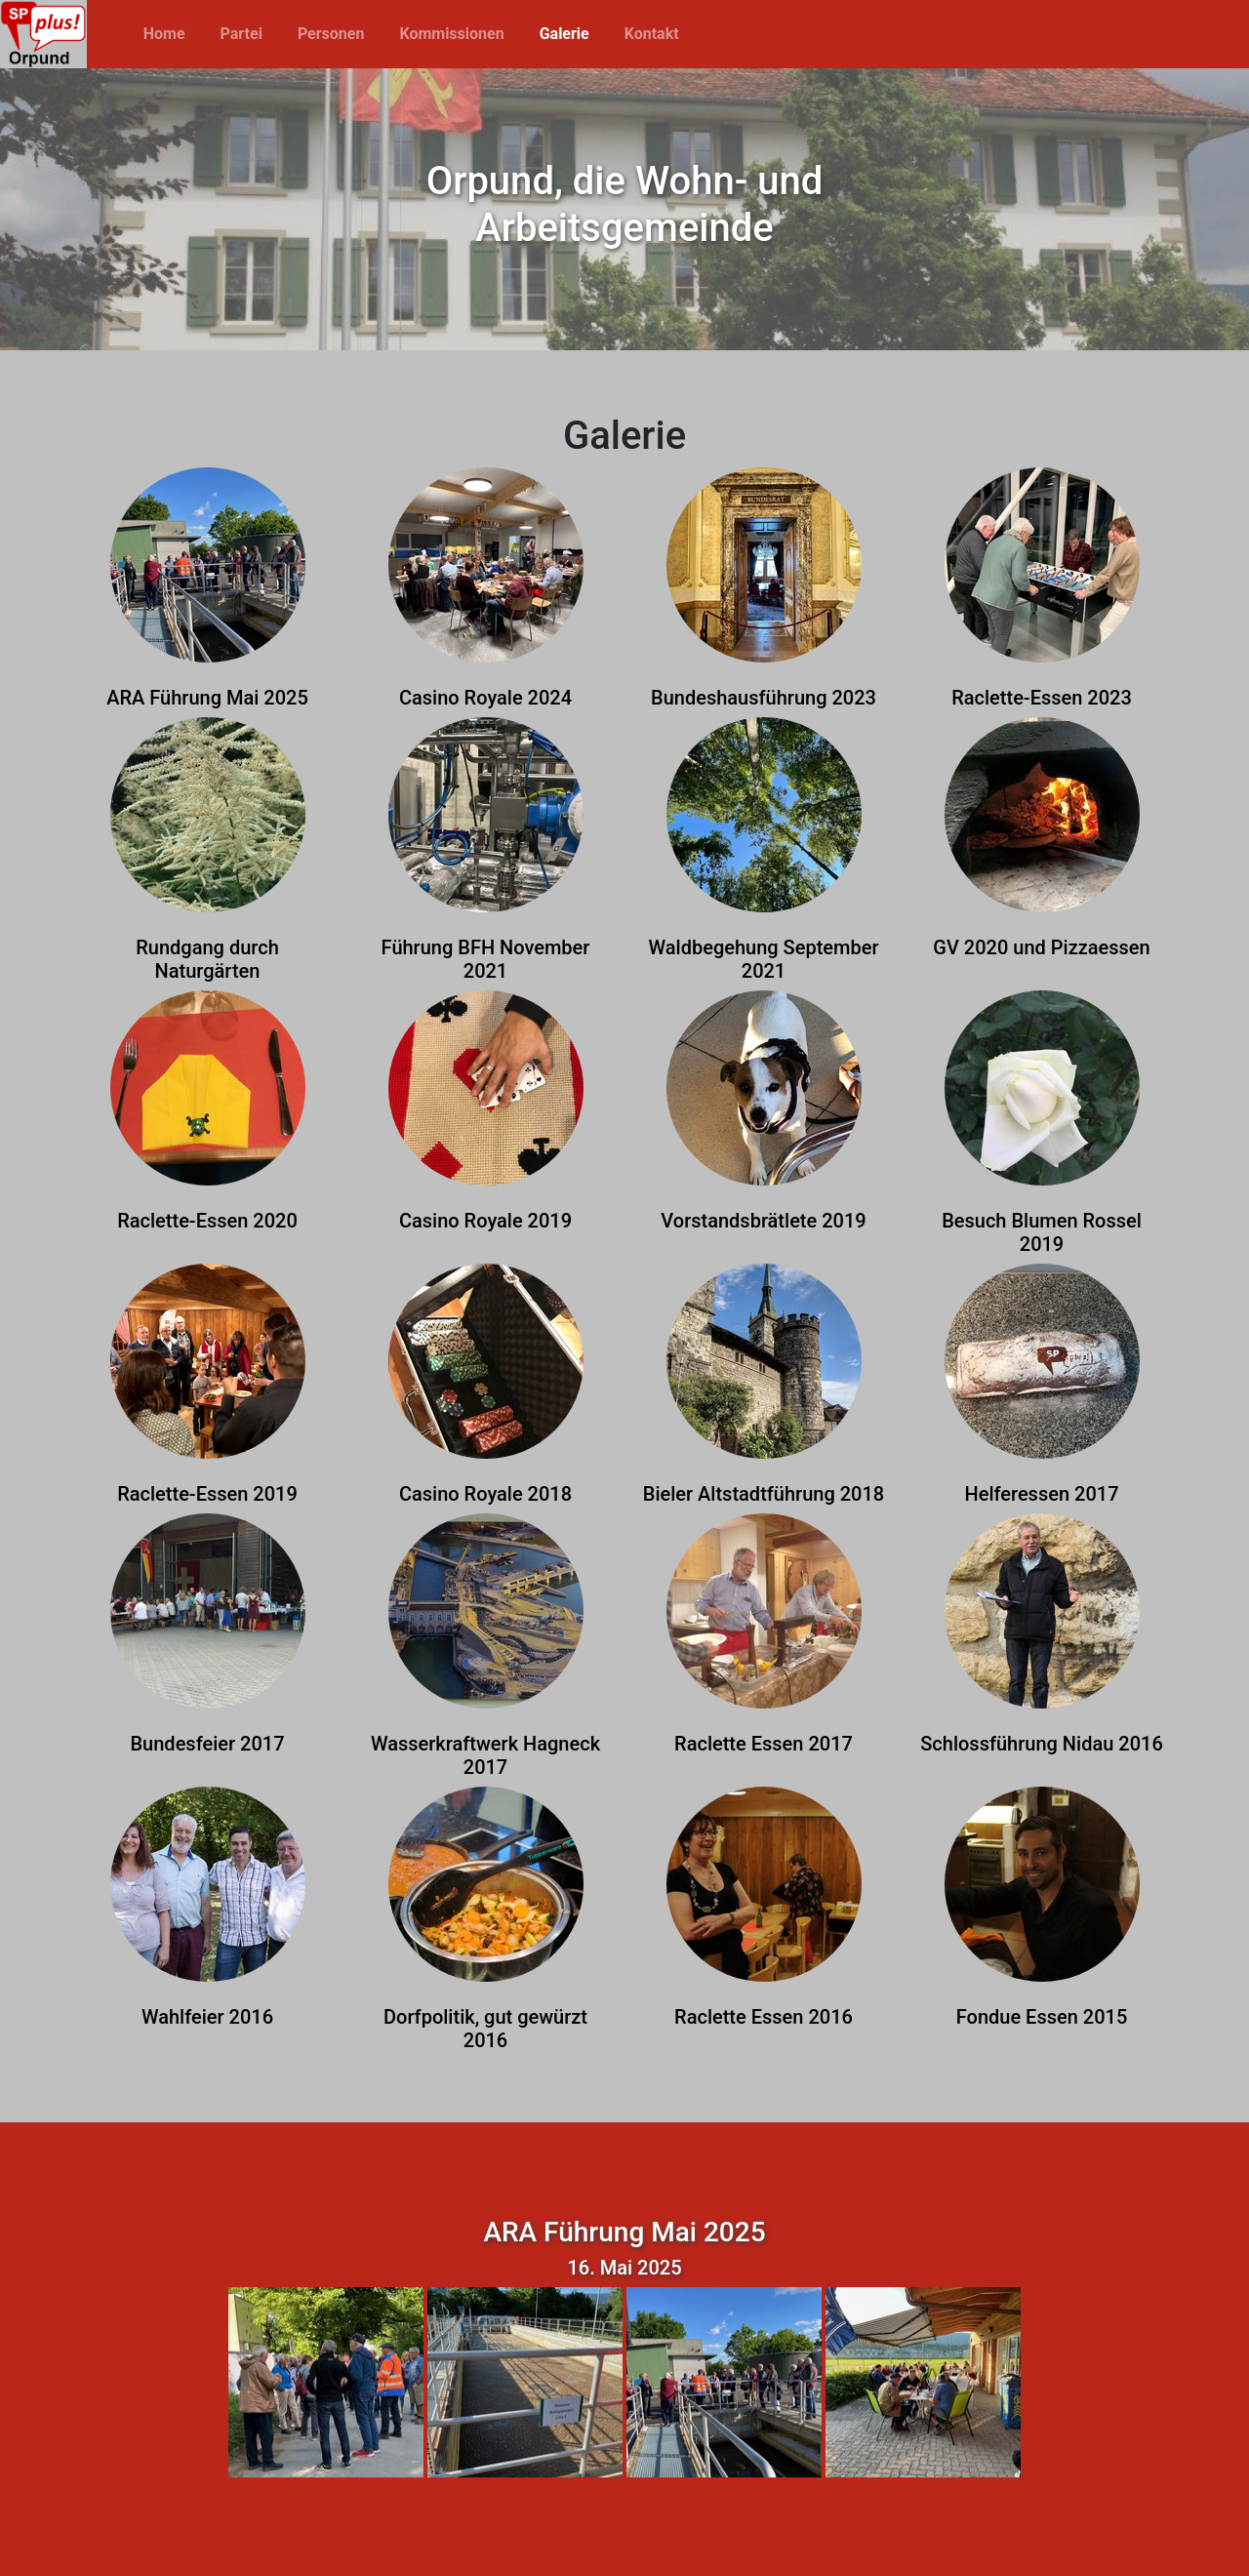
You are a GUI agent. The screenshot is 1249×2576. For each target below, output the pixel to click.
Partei (241, 33)
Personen (331, 33)
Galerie (564, 33)
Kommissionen (451, 33)
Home (164, 33)
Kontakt (651, 33)
